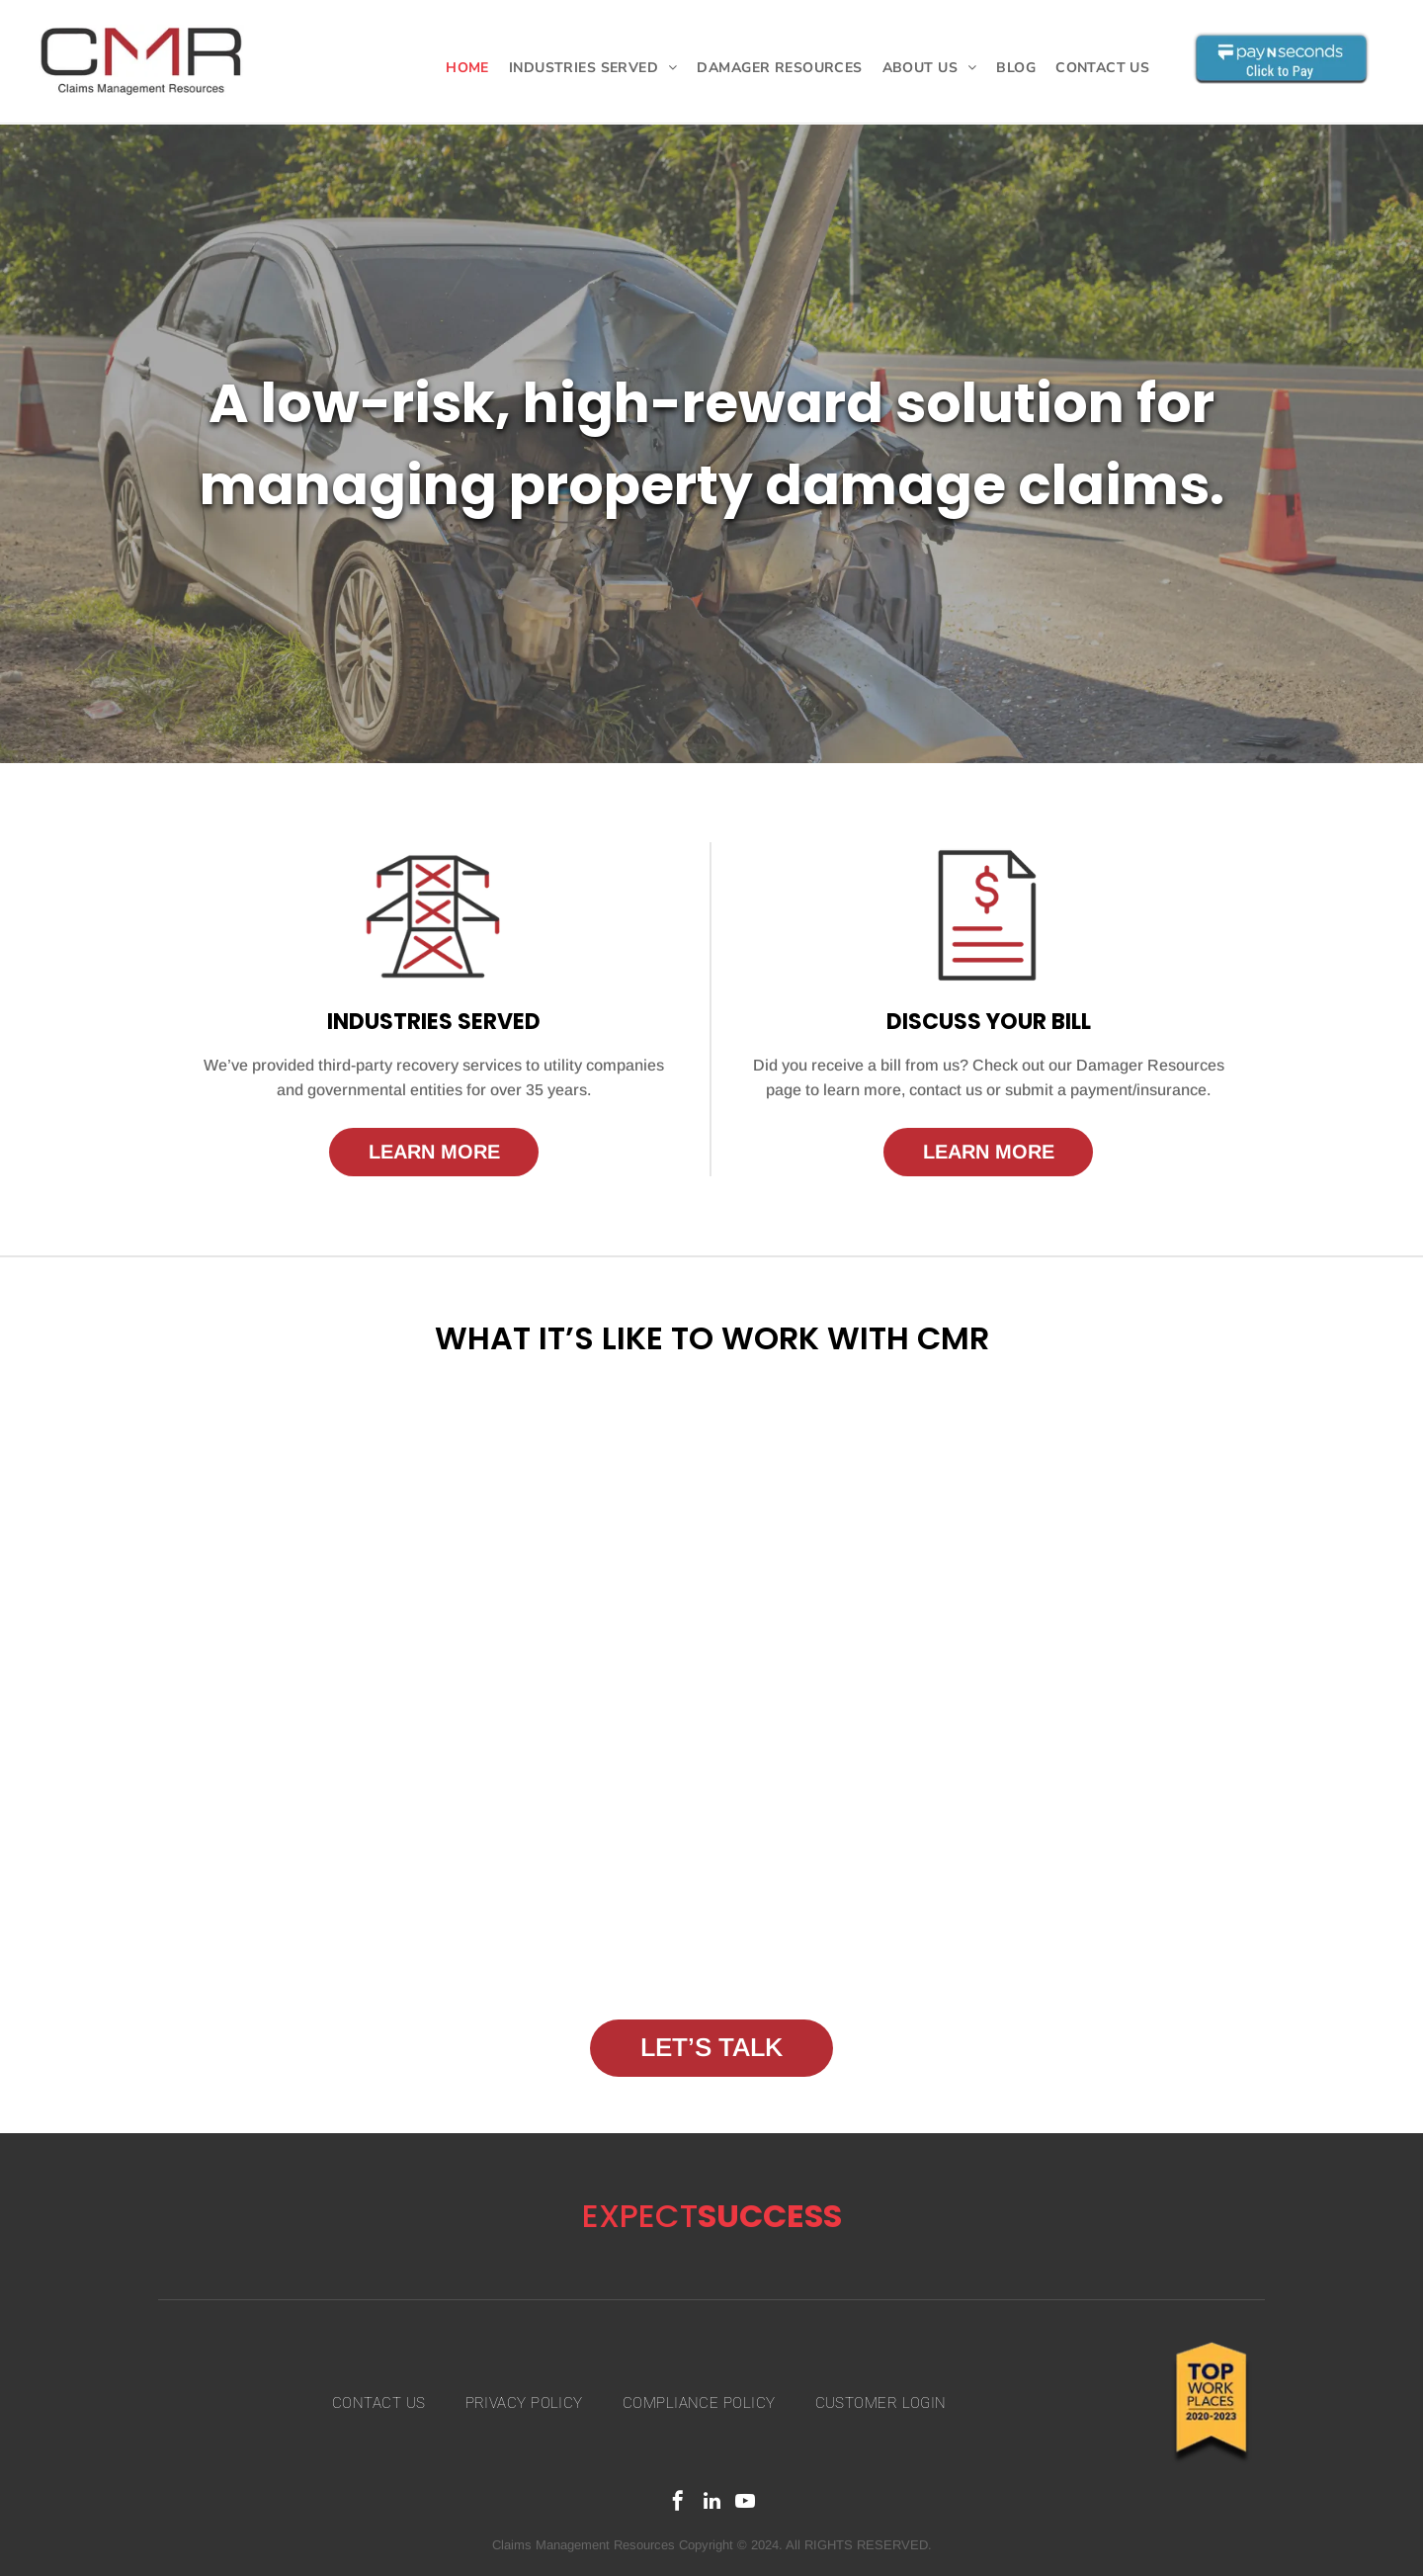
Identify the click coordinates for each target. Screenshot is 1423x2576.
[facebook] (678, 2503)
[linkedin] (711, 2503)
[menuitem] (467, 67)
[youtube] (745, 2503)
